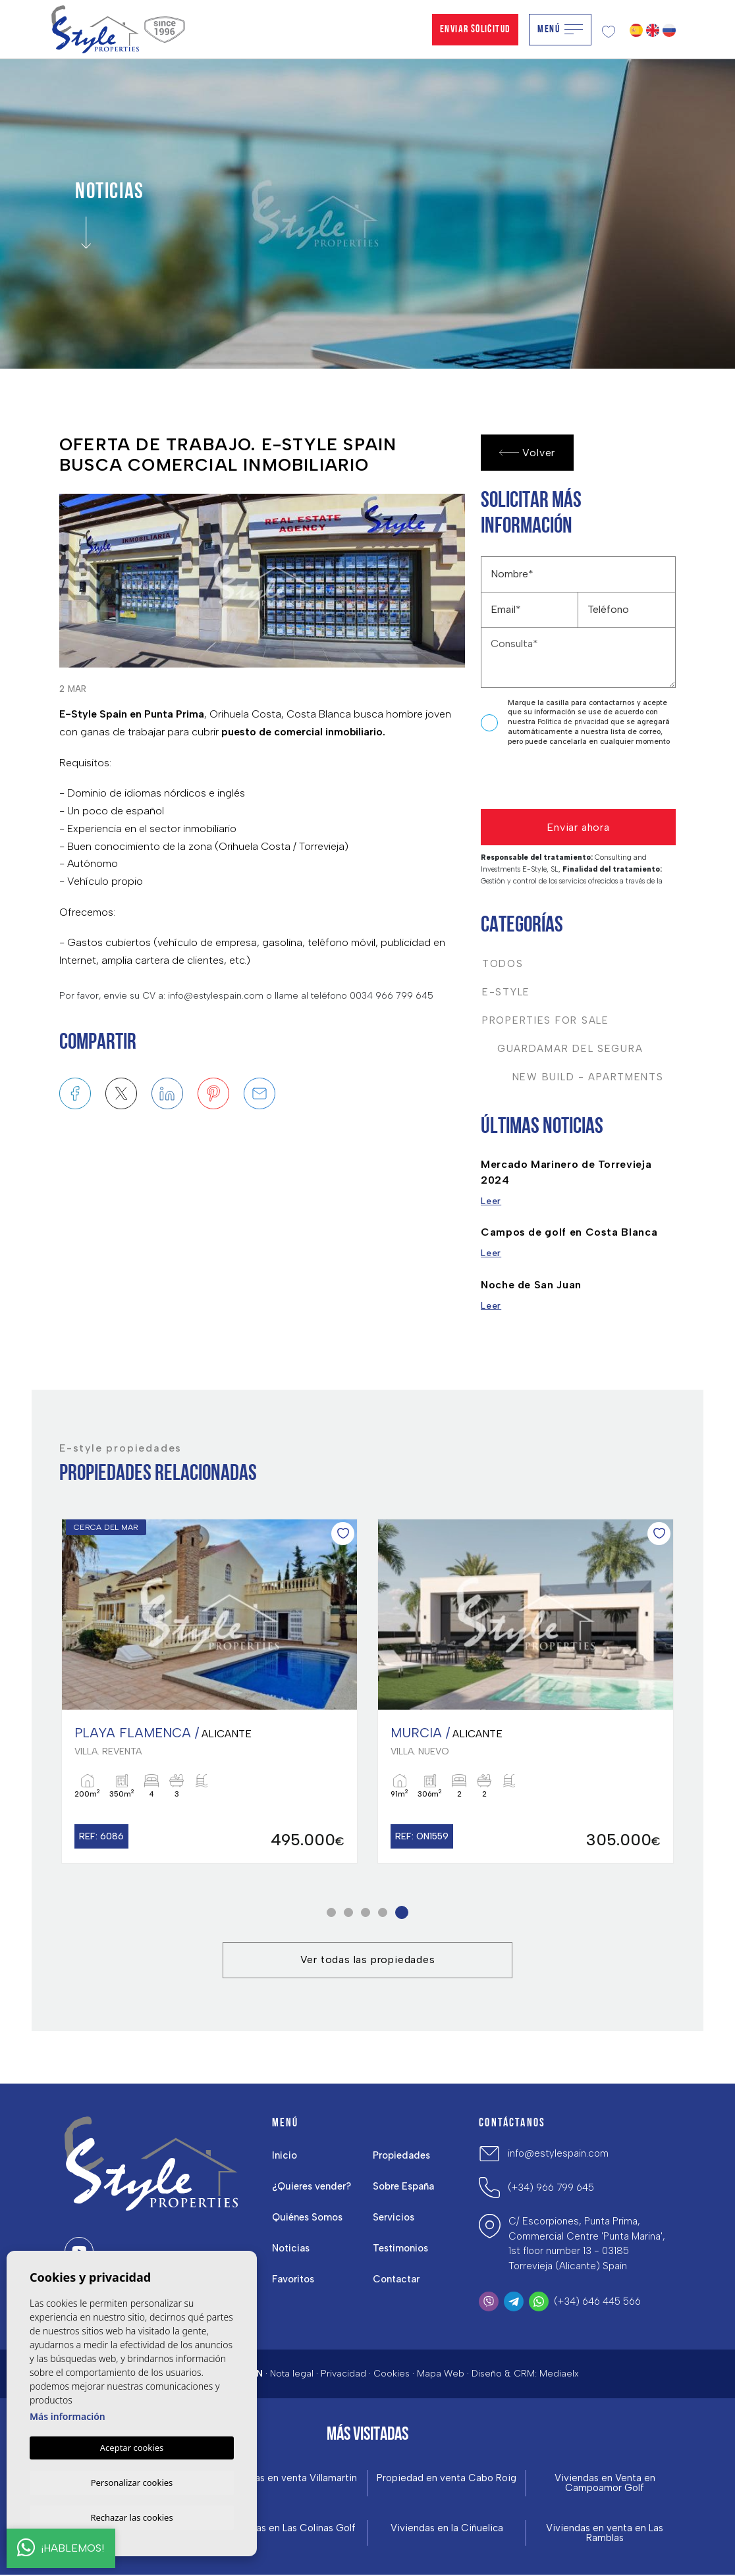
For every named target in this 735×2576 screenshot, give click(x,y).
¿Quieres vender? (312, 2187)
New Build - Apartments (573, 1077)
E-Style (506, 992)
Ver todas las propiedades (368, 1959)
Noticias (291, 2249)
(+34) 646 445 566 (597, 2301)
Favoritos (293, 2280)
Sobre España (404, 2187)
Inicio (284, 2156)
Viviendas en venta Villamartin (289, 2479)
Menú (560, 29)
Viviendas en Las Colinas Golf (289, 2529)
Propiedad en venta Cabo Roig (446, 2479)
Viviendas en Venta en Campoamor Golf (605, 2484)
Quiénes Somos (308, 2218)
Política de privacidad (574, 722)
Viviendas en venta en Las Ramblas (604, 2534)
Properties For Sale (545, 1020)
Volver (528, 452)
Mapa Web (440, 2374)
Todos (503, 964)
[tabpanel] (525, 1691)
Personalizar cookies (132, 2480)
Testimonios (401, 2249)
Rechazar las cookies (131, 2517)
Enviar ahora (578, 827)
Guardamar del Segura (562, 1049)
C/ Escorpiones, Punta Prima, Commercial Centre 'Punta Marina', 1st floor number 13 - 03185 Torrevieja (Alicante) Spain (586, 2244)
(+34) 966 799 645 (551, 2188)
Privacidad (343, 2374)
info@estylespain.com (558, 2154)
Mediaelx (559, 2374)
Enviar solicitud (475, 29)
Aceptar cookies (131, 2446)
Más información (67, 2414)
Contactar (396, 2280)
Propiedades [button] (402, 2156)
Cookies (391, 2374)
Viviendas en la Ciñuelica (447, 2529)
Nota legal (291, 2374)
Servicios (394, 2218)
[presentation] (551, 781)
